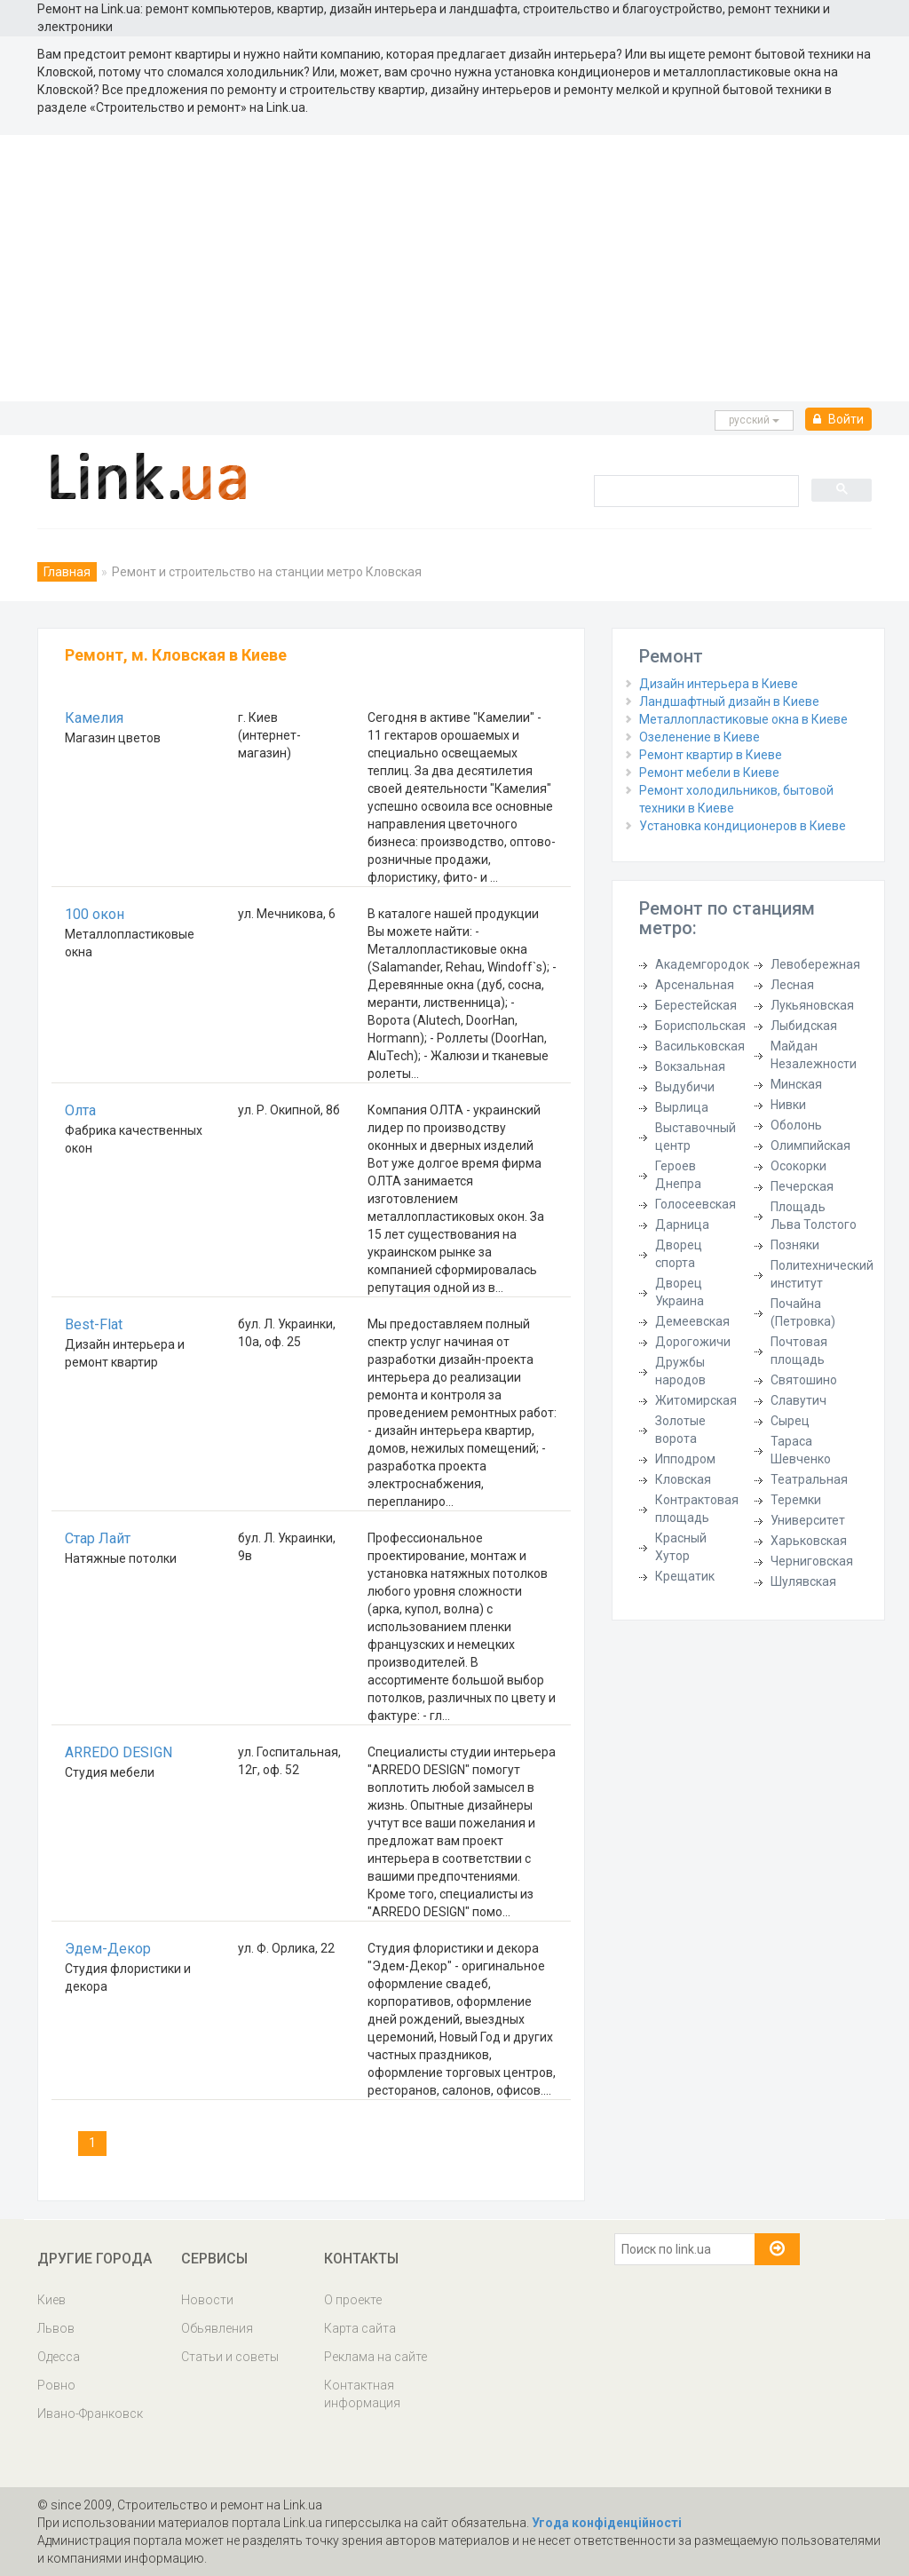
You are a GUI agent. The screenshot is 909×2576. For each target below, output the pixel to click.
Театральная (809, 1479)
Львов (56, 2328)
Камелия (94, 717)
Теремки (796, 1500)
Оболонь (796, 1125)
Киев (51, 2300)
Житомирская (696, 1400)
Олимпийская (810, 1145)
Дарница (682, 1224)
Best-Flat (94, 1324)
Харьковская (809, 1541)
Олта (80, 1110)
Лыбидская (804, 1026)
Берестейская (696, 1005)
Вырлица (681, 1107)
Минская (796, 1084)
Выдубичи (685, 1087)
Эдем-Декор (108, 1948)
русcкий (754, 420)
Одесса (58, 2357)
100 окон (94, 914)
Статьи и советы (230, 2357)
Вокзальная (690, 1066)
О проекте (353, 2300)
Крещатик (685, 1576)
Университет (808, 1520)
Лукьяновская (812, 1005)
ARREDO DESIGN (118, 1752)
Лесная (792, 985)
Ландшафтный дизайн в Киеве (729, 701)
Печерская (802, 1186)
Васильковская (700, 1046)
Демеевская (692, 1321)
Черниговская (812, 1561)
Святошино (804, 1380)
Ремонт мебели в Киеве (709, 772)
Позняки (795, 1245)
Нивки (788, 1105)
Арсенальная (694, 985)
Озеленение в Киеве (699, 737)
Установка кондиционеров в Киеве (742, 826)
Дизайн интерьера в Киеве (718, 684)
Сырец (790, 1421)
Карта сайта (360, 2328)
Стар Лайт (97, 1538)
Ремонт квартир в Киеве (710, 755)
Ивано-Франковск (90, 2413)
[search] (694, 490)
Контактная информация (362, 2394)
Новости (207, 2300)
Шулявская (803, 1581)
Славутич (798, 1400)
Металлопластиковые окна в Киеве (743, 719)
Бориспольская (700, 1026)
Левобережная (815, 964)
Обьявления (217, 2328)
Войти (838, 419)
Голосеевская (695, 1204)
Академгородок (702, 964)
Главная (67, 572)
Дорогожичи (693, 1342)
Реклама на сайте (375, 2357)
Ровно (56, 2385)
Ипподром (685, 1459)
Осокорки (798, 1166)
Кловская (683, 1479)
